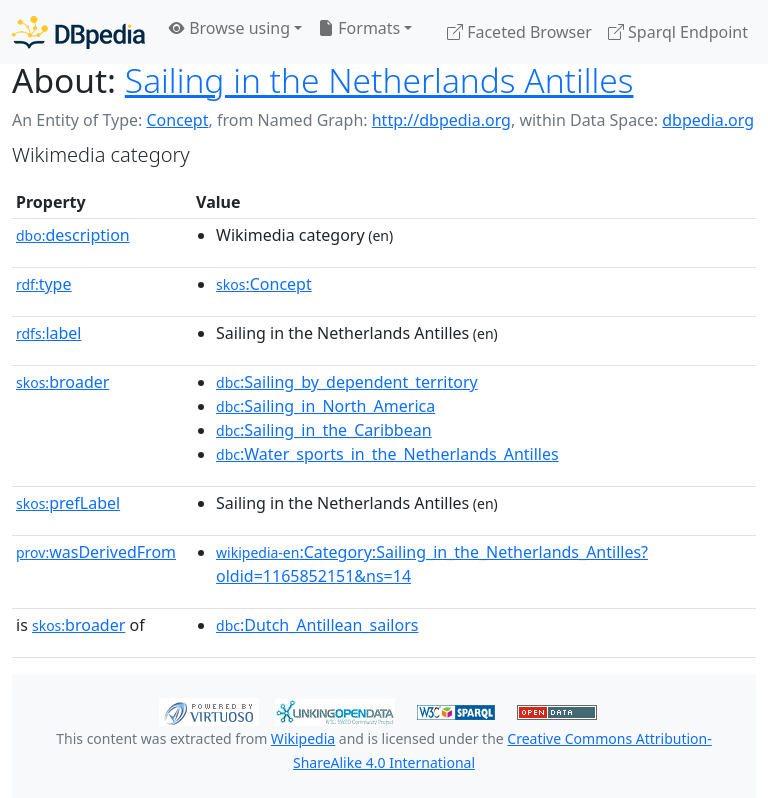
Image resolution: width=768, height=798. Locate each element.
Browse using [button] (229, 28)
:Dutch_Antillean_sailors (317, 625)
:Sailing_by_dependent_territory (347, 382)
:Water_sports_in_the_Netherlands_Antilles (387, 454)
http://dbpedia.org (441, 120)
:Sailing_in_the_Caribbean (324, 430)
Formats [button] (359, 28)
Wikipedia (303, 738)
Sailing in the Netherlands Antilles (379, 80)
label (49, 333)
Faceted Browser (519, 32)
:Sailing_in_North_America (325, 406)
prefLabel (68, 503)
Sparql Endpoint (678, 32)
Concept (177, 120)
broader (62, 382)
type (44, 284)
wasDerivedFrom (96, 552)
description (73, 235)
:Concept (264, 284)
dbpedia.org (708, 120)
